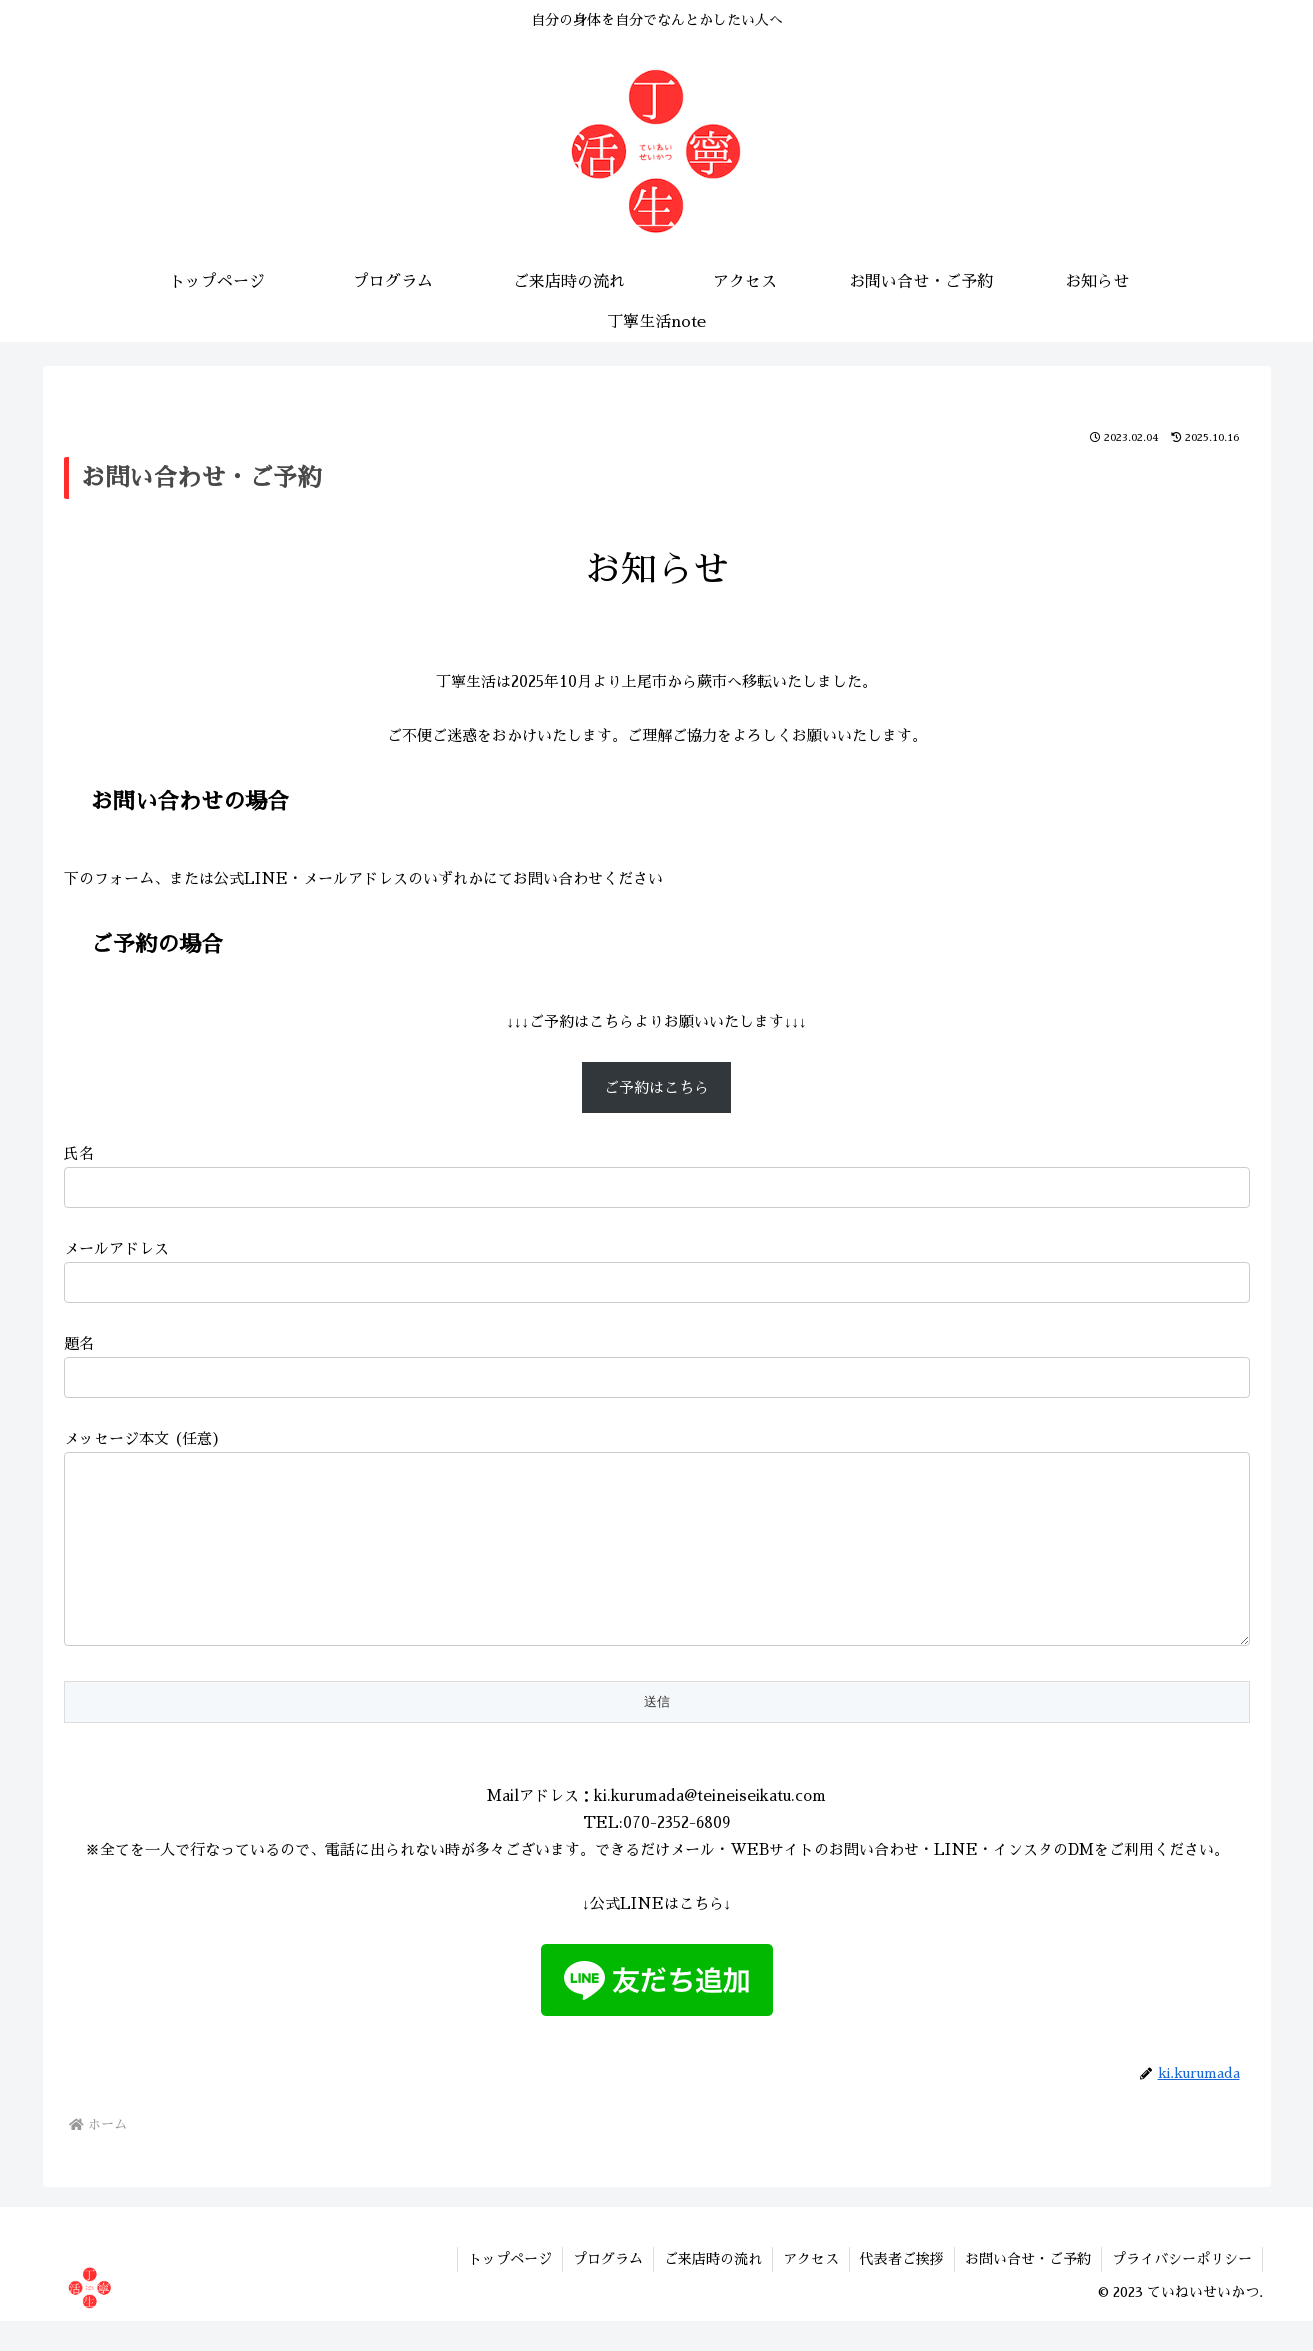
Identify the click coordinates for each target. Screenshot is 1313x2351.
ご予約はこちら (656, 1087)
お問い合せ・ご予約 (1028, 2289)
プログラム (608, 2289)
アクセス (811, 2289)
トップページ (510, 2289)
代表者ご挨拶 (902, 2289)
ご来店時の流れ (713, 2289)
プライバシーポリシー (1182, 2289)
